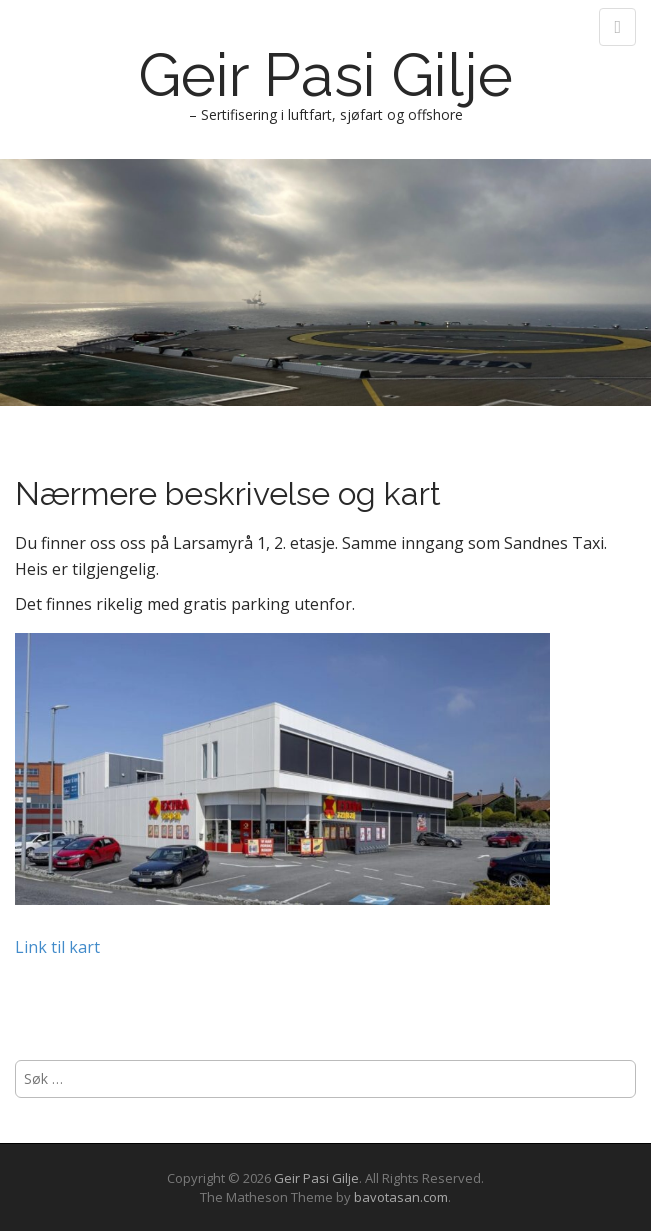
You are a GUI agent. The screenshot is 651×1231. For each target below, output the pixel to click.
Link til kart (57, 947)
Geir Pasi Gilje (325, 75)
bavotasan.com (401, 1197)
